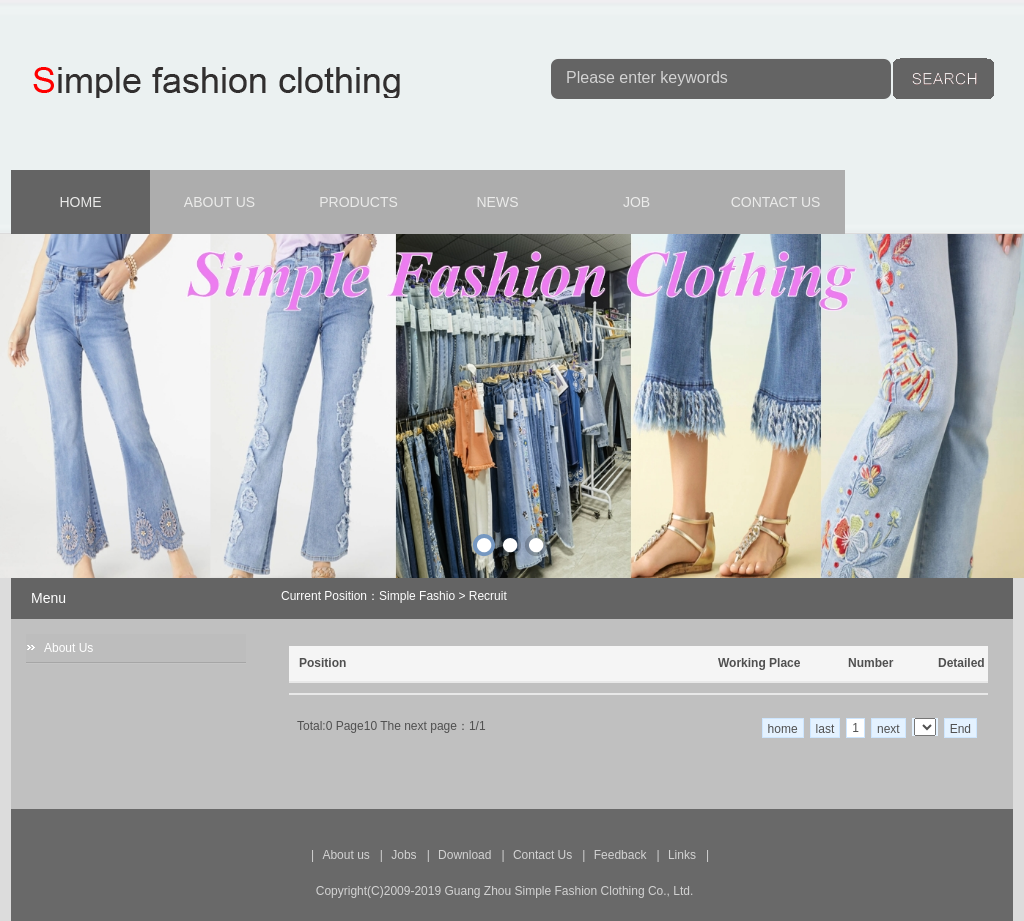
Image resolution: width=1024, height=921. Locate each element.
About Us (68, 648)
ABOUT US (219, 202)
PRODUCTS (358, 202)
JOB (636, 202)
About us (345, 855)
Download (464, 855)
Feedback (620, 855)
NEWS (498, 202)
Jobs (403, 855)
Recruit (488, 596)
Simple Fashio (417, 596)
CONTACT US (776, 202)
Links (682, 855)
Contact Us (542, 855)
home (783, 729)
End (960, 729)
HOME (81, 202)
